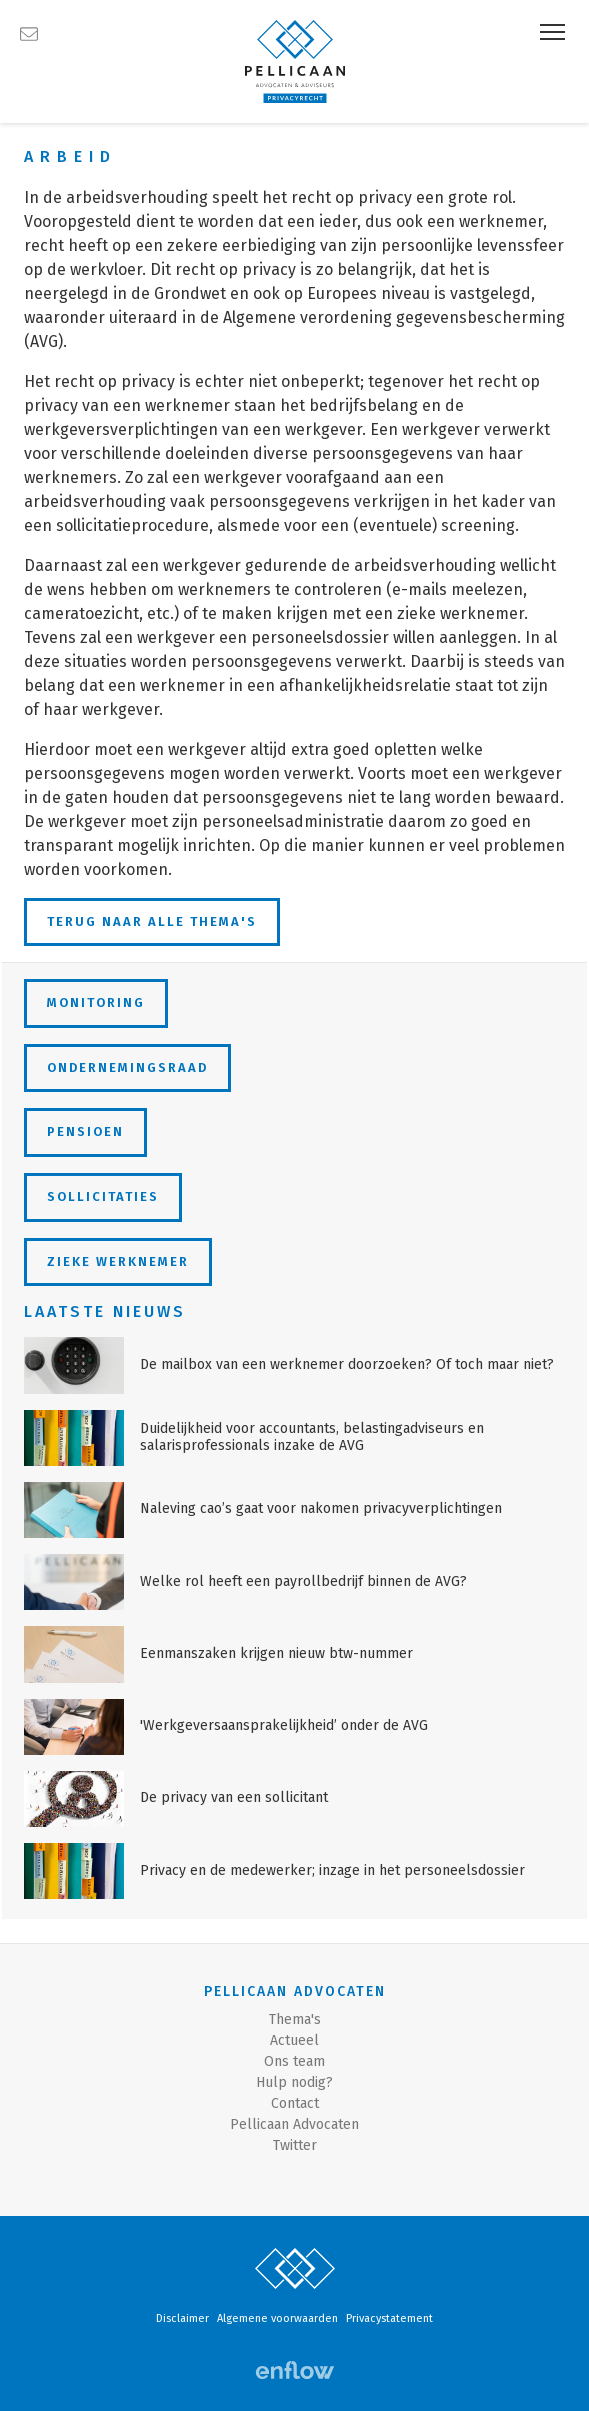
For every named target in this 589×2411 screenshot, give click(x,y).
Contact (295, 2103)
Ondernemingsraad (127, 1067)
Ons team (294, 2061)
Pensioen (85, 1131)
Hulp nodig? (294, 2082)
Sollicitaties (103, 1196)
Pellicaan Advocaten (294, 2124)
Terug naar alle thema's (152, 921)
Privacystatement (389, 2318)
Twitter (295, 2145)
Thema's (295, 2019)
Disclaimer (182, 2318)
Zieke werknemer (118, 1261)
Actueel (294, 2040)
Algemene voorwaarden (277, 2318)
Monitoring (96, 1002)
